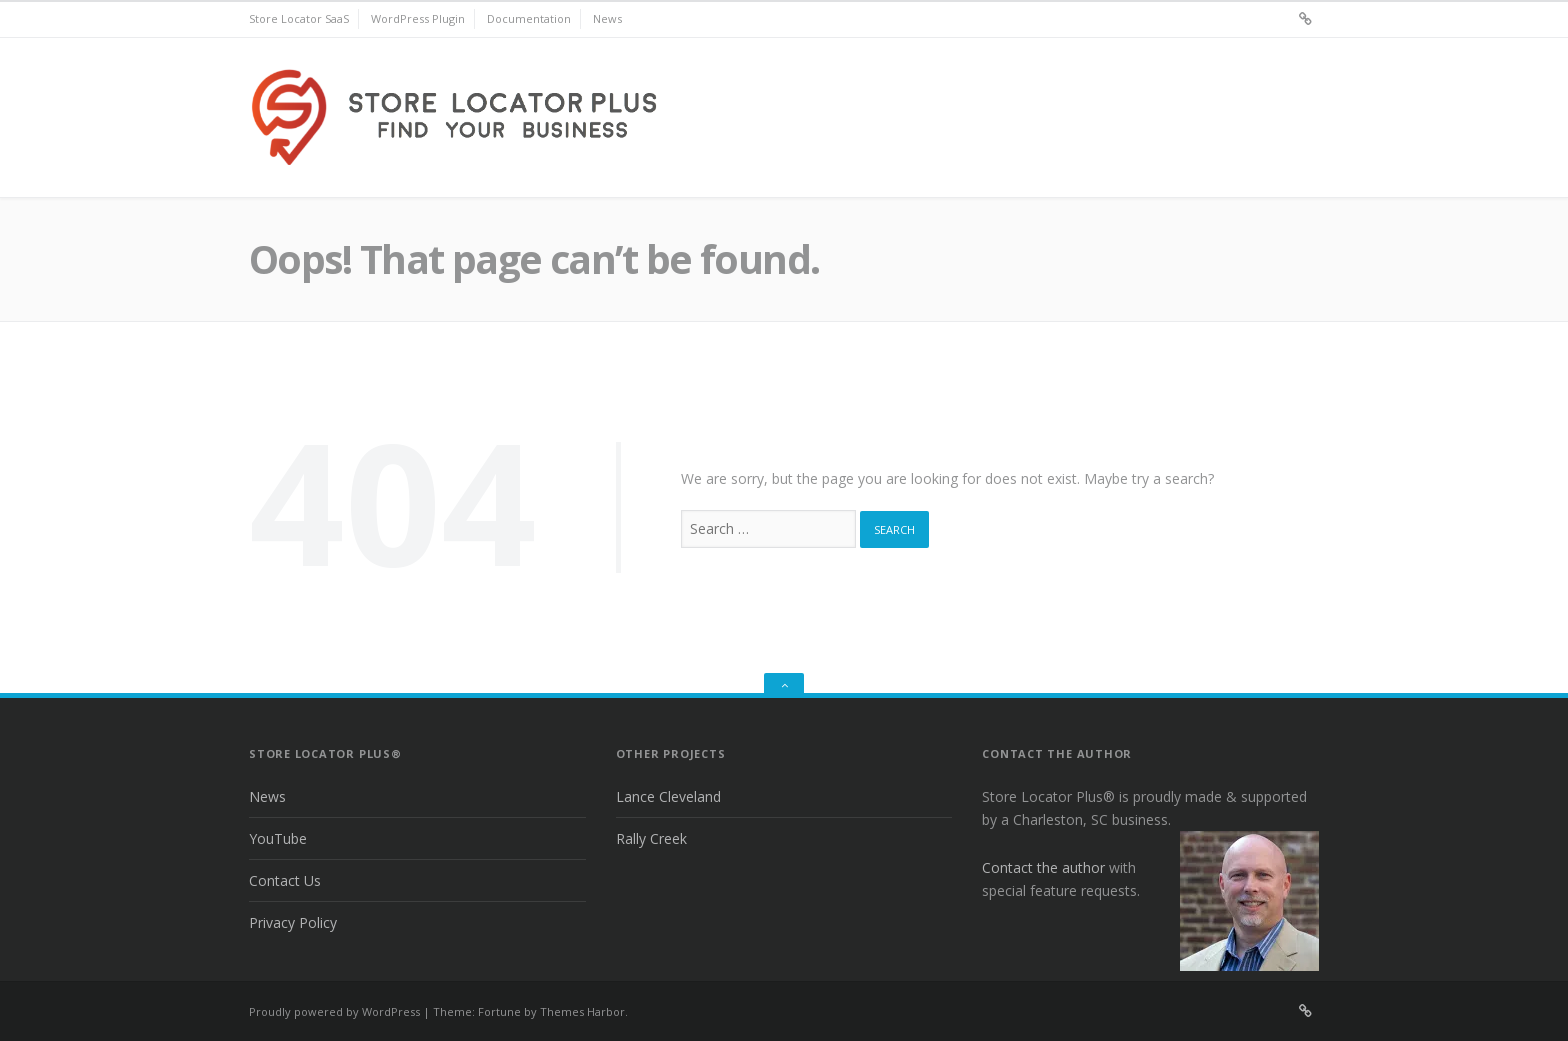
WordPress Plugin (418, 18)
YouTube (278, 838)
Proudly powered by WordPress (334, 1011)
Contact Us (285, 880)
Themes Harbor (582, 1011)
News (607, 18)
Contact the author (1043, 867)
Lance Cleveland (668, 796)
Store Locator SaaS (299, 18)
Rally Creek (651, 838)
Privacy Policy (293, 922)
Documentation (529, 18)
